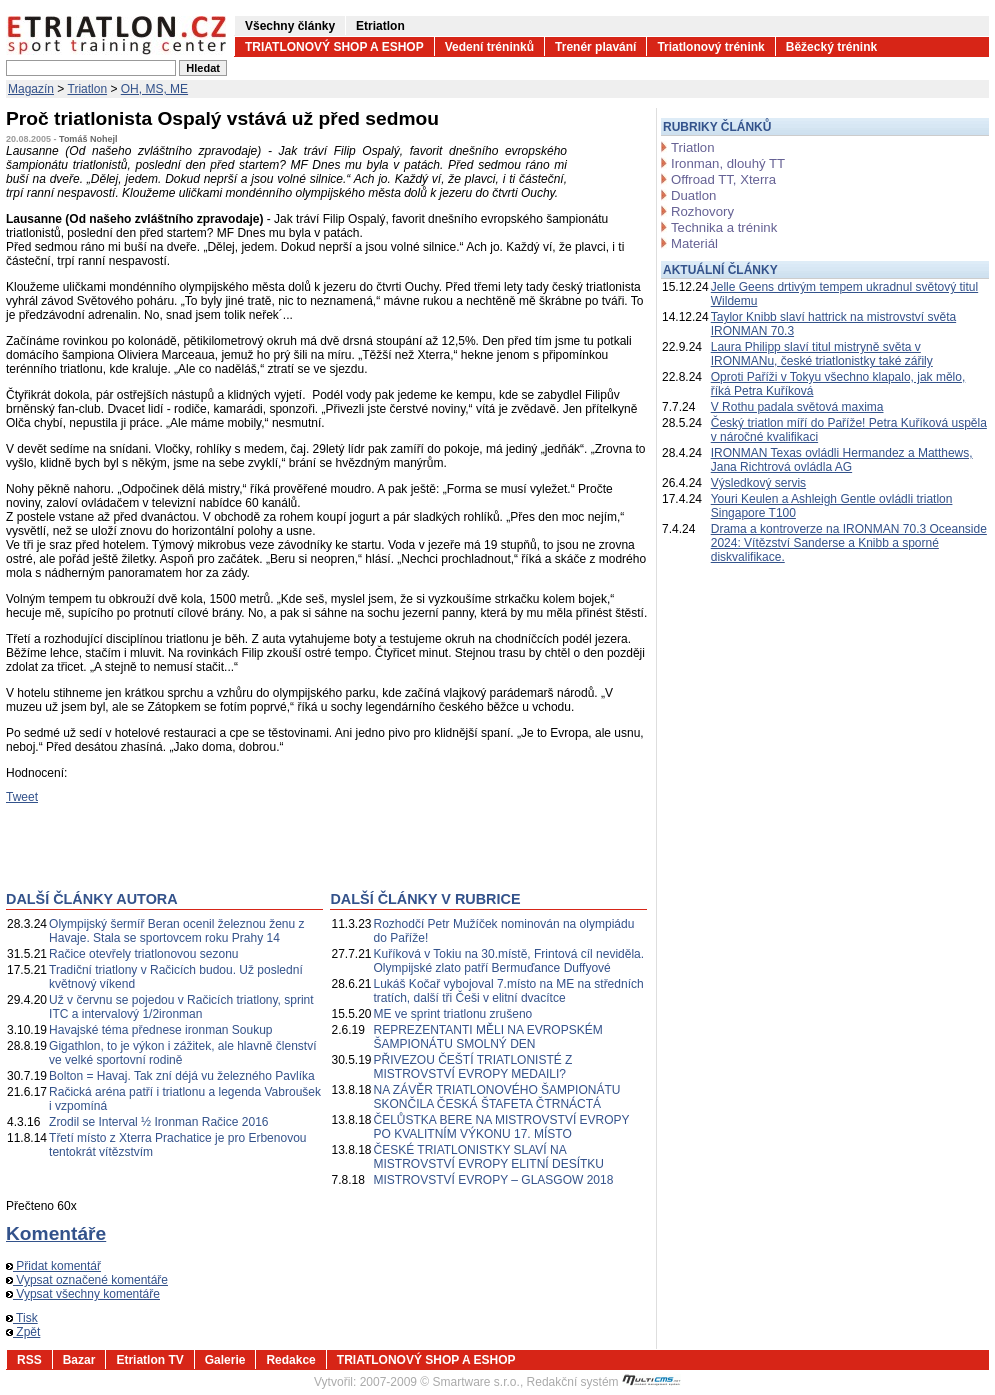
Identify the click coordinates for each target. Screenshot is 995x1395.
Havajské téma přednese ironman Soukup (160, 1030)
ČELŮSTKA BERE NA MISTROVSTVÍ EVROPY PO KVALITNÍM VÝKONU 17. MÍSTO (502, 1127)
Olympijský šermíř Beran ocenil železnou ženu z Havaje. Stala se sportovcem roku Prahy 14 (176, 931)
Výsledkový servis (758, 483)
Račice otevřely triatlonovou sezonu (143, 954)
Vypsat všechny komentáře (83, 1294)
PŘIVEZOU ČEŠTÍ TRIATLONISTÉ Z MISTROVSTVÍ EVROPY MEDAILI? (473, 1067)
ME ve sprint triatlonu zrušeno (453, 1014)
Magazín (31, 89)
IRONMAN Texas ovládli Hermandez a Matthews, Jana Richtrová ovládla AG (842, 460)
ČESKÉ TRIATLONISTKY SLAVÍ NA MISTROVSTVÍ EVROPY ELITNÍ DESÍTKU (489, 1157)
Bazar (79, 1360)
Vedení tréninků (489, 47)
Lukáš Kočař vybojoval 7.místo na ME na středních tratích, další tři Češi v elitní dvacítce (509, 991)
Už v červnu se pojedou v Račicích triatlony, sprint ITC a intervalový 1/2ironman (181, 1007)
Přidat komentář (53, 1266)
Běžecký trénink (831, 47)
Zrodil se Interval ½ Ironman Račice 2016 (158, 1122)
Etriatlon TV (149, 1360)
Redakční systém (604, 1382)
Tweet (22, 797)
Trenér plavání (595, 47)
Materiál (694, 243)
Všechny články (290, 26)
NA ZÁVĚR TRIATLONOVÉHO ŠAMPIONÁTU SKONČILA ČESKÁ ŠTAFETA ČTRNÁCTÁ (497, 1097)
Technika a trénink (724, 227)
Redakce (290, 1360)
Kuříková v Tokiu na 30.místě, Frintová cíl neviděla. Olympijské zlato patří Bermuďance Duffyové (509, 961)
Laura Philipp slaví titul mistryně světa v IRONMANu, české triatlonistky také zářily (822, 354)
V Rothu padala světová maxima (797, 407)
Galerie (225, 1360)
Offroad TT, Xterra (723, 179)
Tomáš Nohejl (88, 139)
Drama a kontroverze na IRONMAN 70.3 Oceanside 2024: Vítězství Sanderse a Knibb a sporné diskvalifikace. (849, 543)
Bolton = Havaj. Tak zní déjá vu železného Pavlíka (182, 1076)
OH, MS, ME (154, 89)
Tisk (22, 1318)
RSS (29, 1360)
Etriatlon (380, 26)
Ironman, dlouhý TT (728, 163)
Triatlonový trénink (710, 47)
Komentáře (56, 1233)
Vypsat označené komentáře (87, 1280)
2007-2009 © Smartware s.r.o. (440, 1382)
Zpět (23, 1332)
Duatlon (693, 195)
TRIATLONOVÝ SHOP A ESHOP (334, 47)
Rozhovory (702, 211)
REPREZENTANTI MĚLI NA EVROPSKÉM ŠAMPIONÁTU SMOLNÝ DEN (488, 1037)
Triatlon (88, 89)
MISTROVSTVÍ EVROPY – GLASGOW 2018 (494, 1180)
